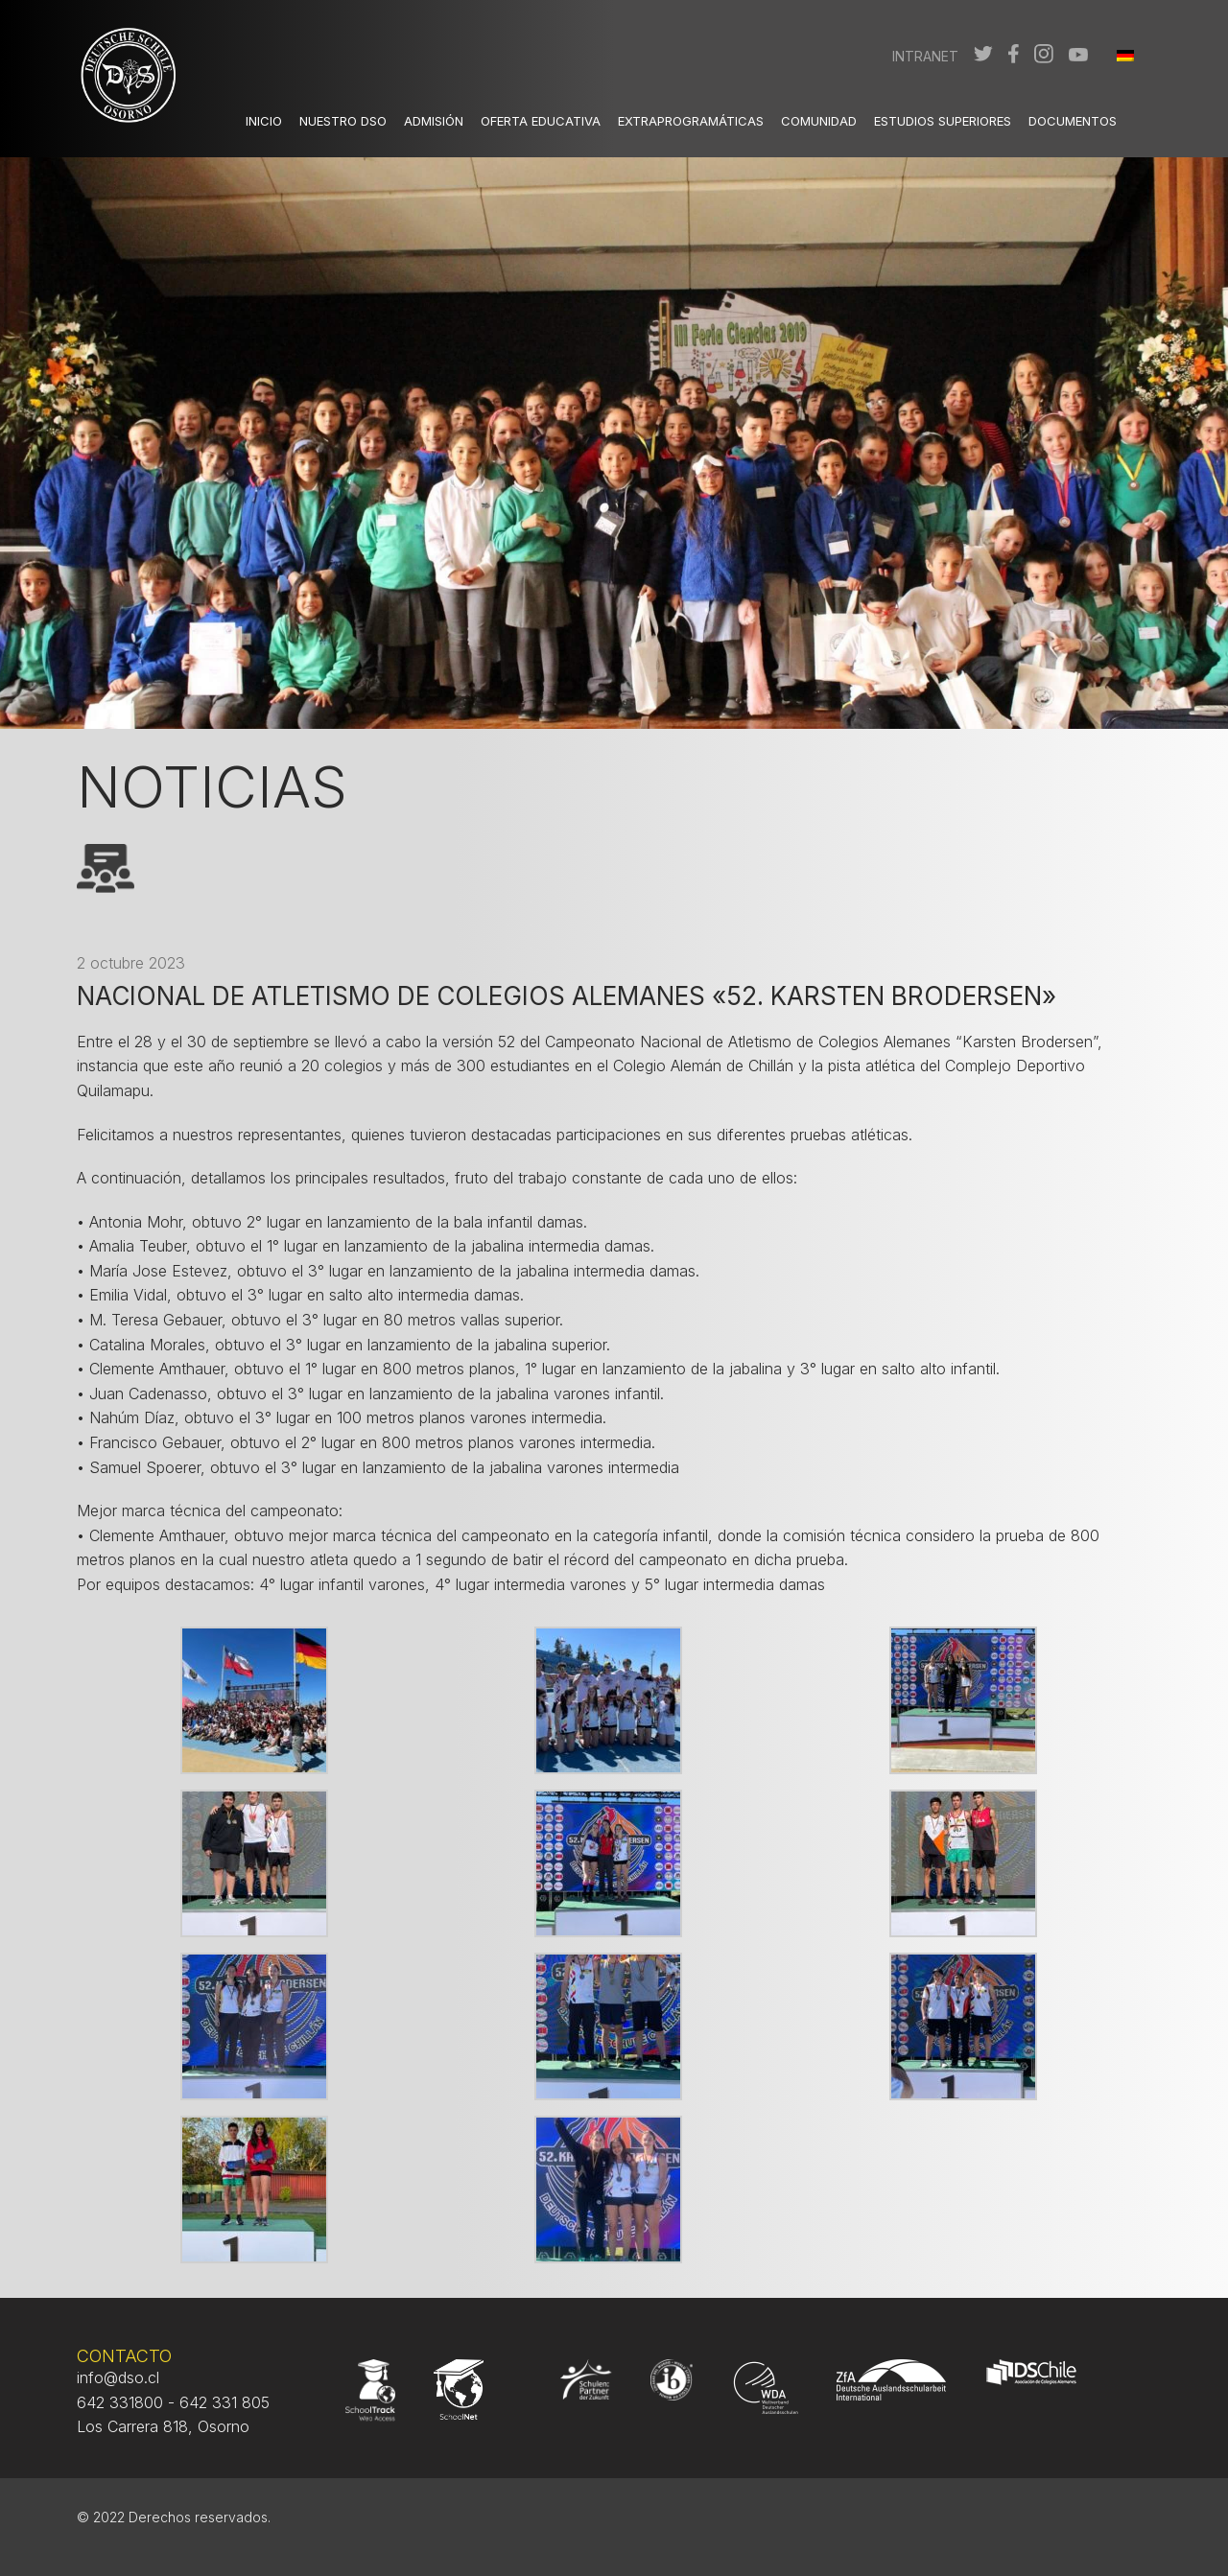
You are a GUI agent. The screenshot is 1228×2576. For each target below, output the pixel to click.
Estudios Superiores (942, 121)
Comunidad (819, 121)
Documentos (1072, 121)
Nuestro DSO (343, 121)
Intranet (925, 56)
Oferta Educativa (541, 121)
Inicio (264, 121)
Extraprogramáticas (691, 121)
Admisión (433, 121)
